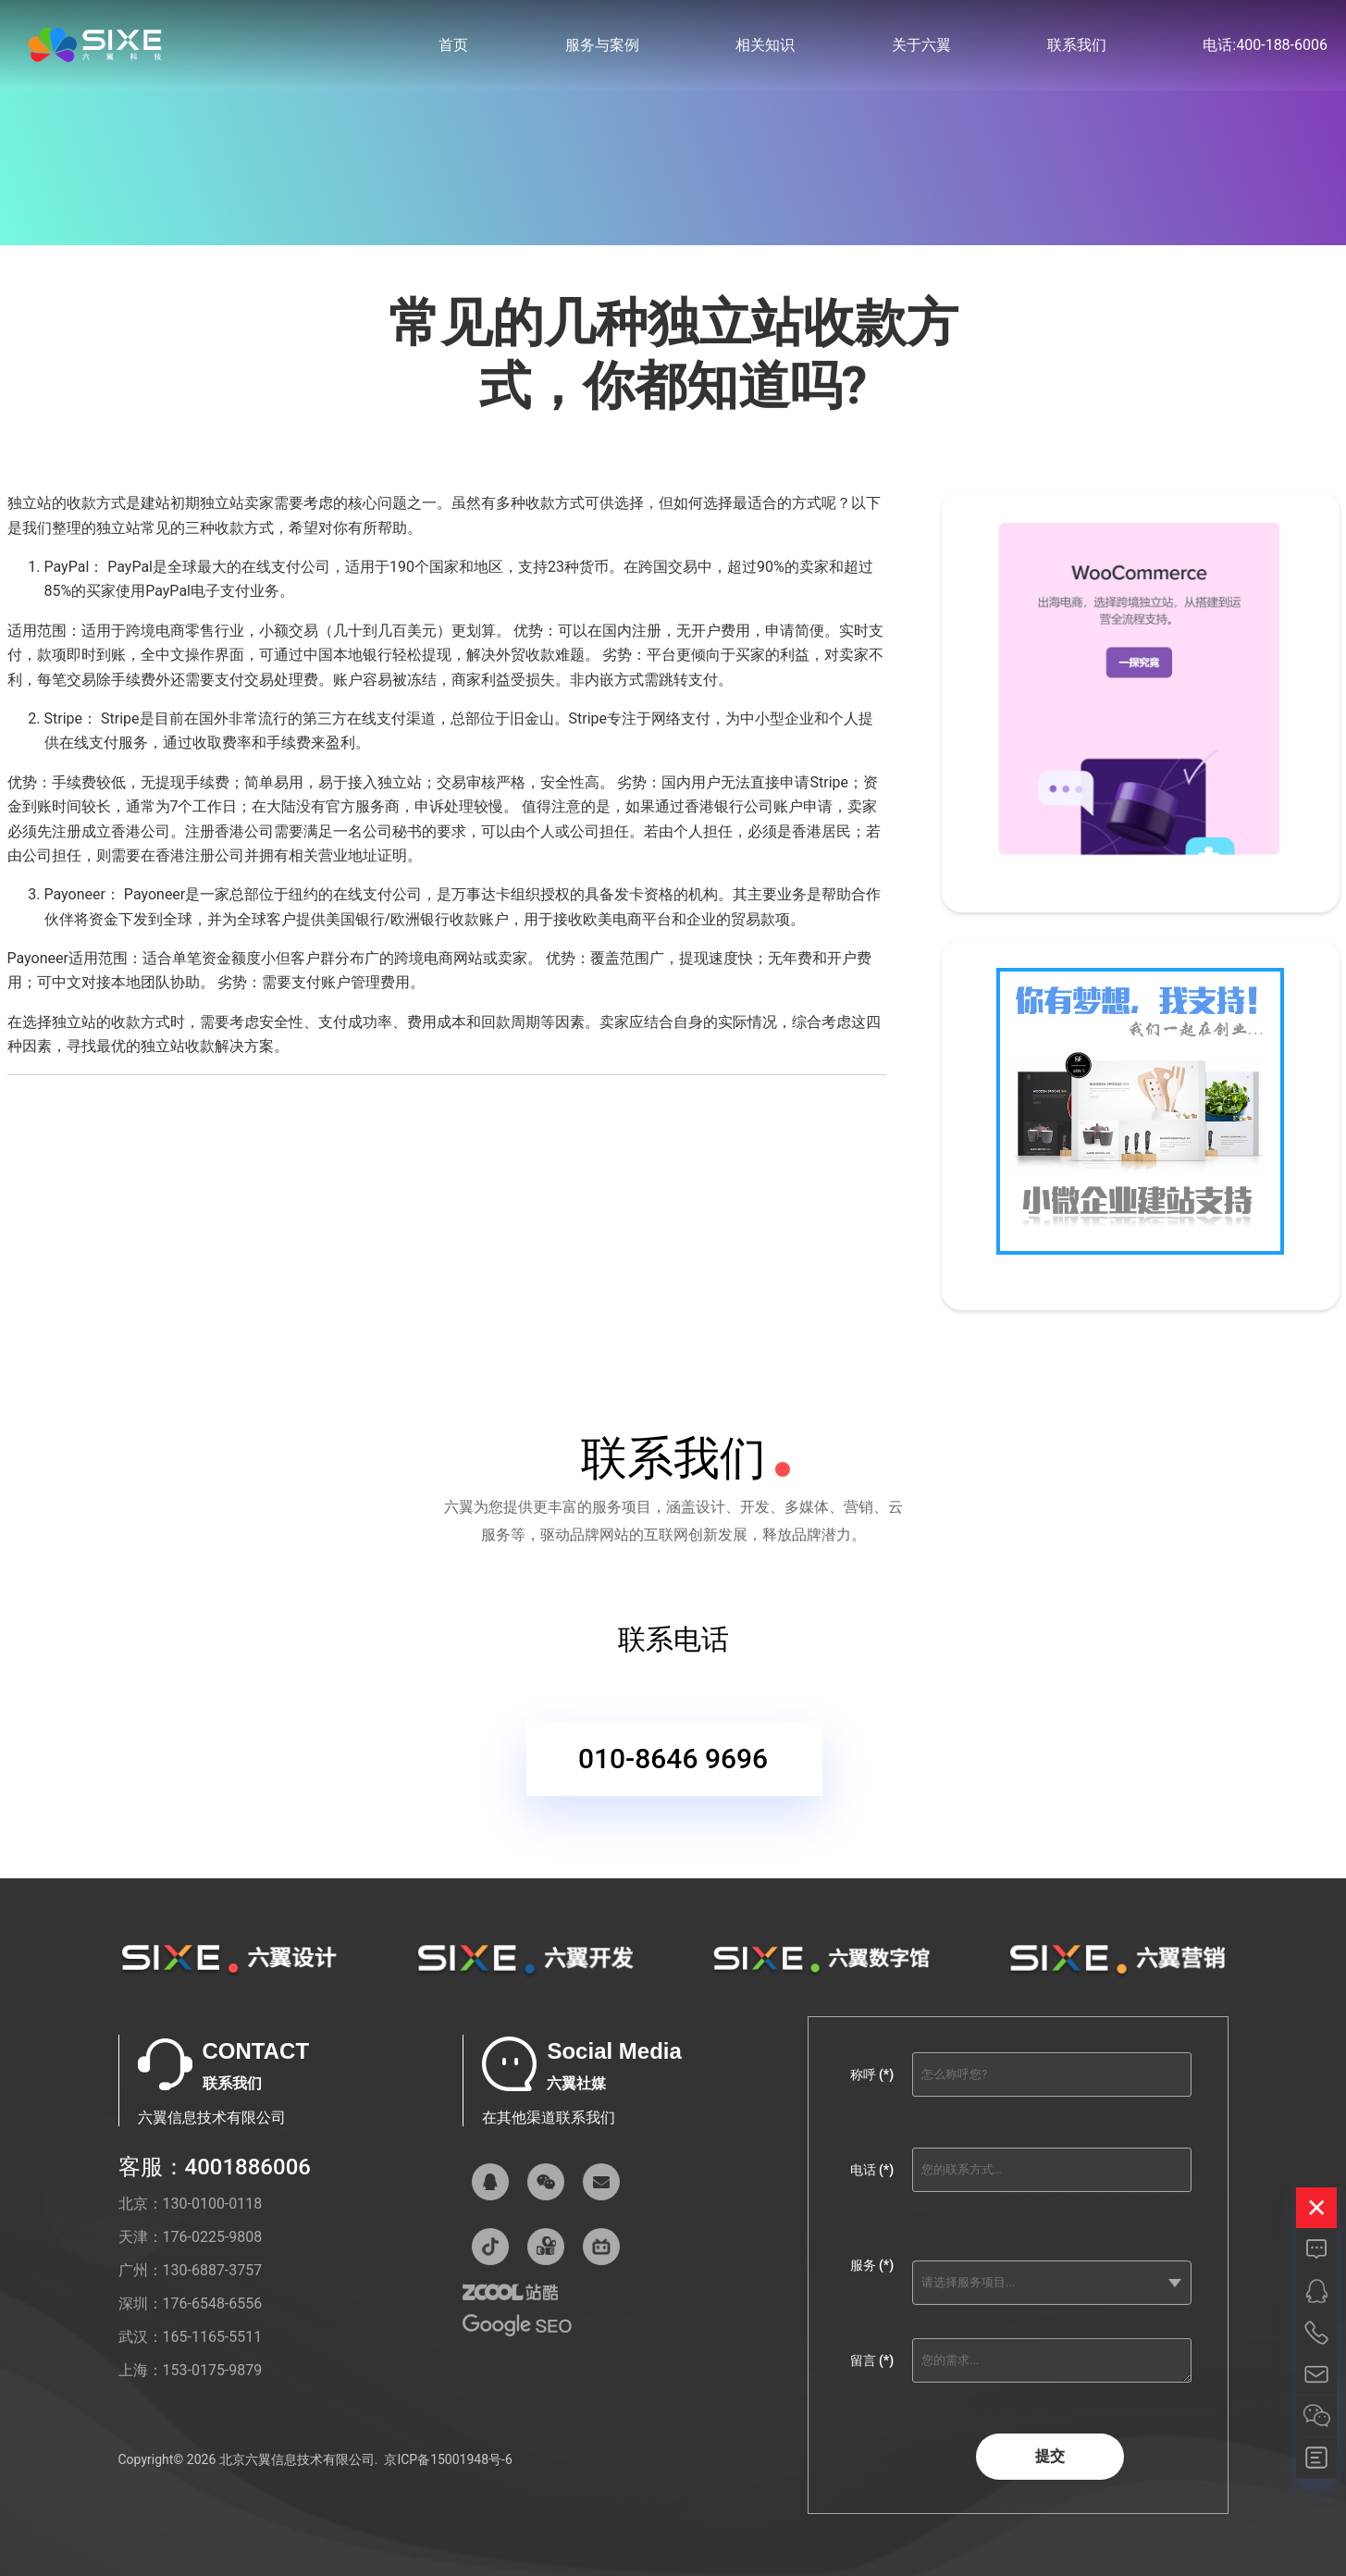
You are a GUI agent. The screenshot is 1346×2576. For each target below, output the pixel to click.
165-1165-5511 (213, 2337)
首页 (453, 46)
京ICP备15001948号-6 (448, 2459)
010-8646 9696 (673, 1776)
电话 (872, 2169)
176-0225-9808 (213, 2237)
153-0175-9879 (213, 2370)
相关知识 (765, 46)
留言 (872, 2360)
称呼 (872, 2074)
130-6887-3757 (213, 2270)
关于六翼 (921, 46)
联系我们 (1076, 46)
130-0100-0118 (213, 2203)
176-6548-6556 (213, 2303)
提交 (1050, 2456)
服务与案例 (602, 46)
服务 (872, 2265)
